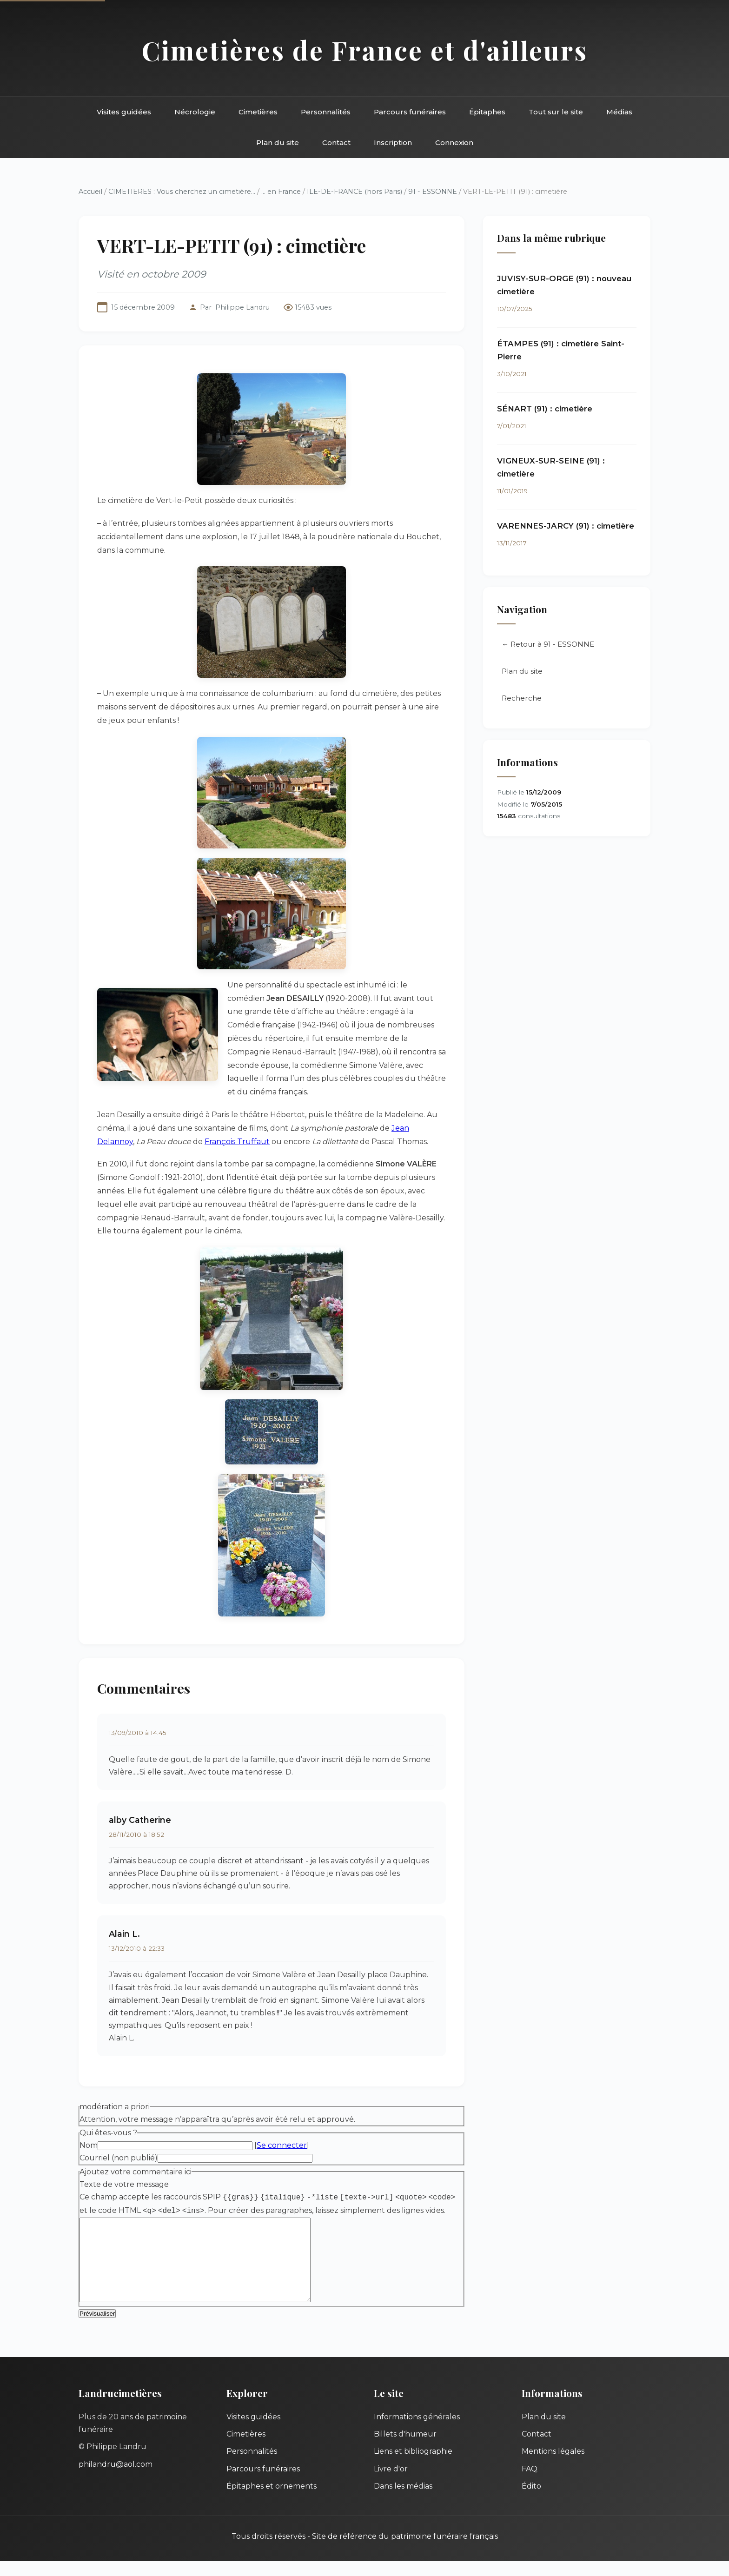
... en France (281, 191)
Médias (619, 111)
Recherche (522, 698)
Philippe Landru (242, 307)
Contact (336, 142)
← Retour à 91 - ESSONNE (548, 644)
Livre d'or (391, 2483)
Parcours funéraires (410, 111)
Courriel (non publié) (119, 2157)
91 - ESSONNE (432, 191)
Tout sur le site (556, 111)
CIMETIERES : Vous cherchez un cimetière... (181, 191)
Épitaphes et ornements (271, 2501)
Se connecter (282, 2145)
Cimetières (258, 111)
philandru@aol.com (115, 2479)
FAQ (529, 2483)
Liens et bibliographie (413, 2466)
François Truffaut (237, 1141)
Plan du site (277, 142)
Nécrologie (194, 111)
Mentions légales (553, 2466)
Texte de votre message (124, 2184)
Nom (89, 2145)
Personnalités (326, 111)
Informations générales (417, 2431)
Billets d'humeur (405, 2448)
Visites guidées (124, 111)
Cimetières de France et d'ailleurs (365, 50)
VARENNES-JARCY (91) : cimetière (565, 525)
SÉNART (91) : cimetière (544, 408)
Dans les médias (403, 2501)
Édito (531, 2501)
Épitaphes (487, 111)
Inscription (393, 142)
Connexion (454, 142)
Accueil (90, 191)
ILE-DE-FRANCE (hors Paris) (354, 191)
